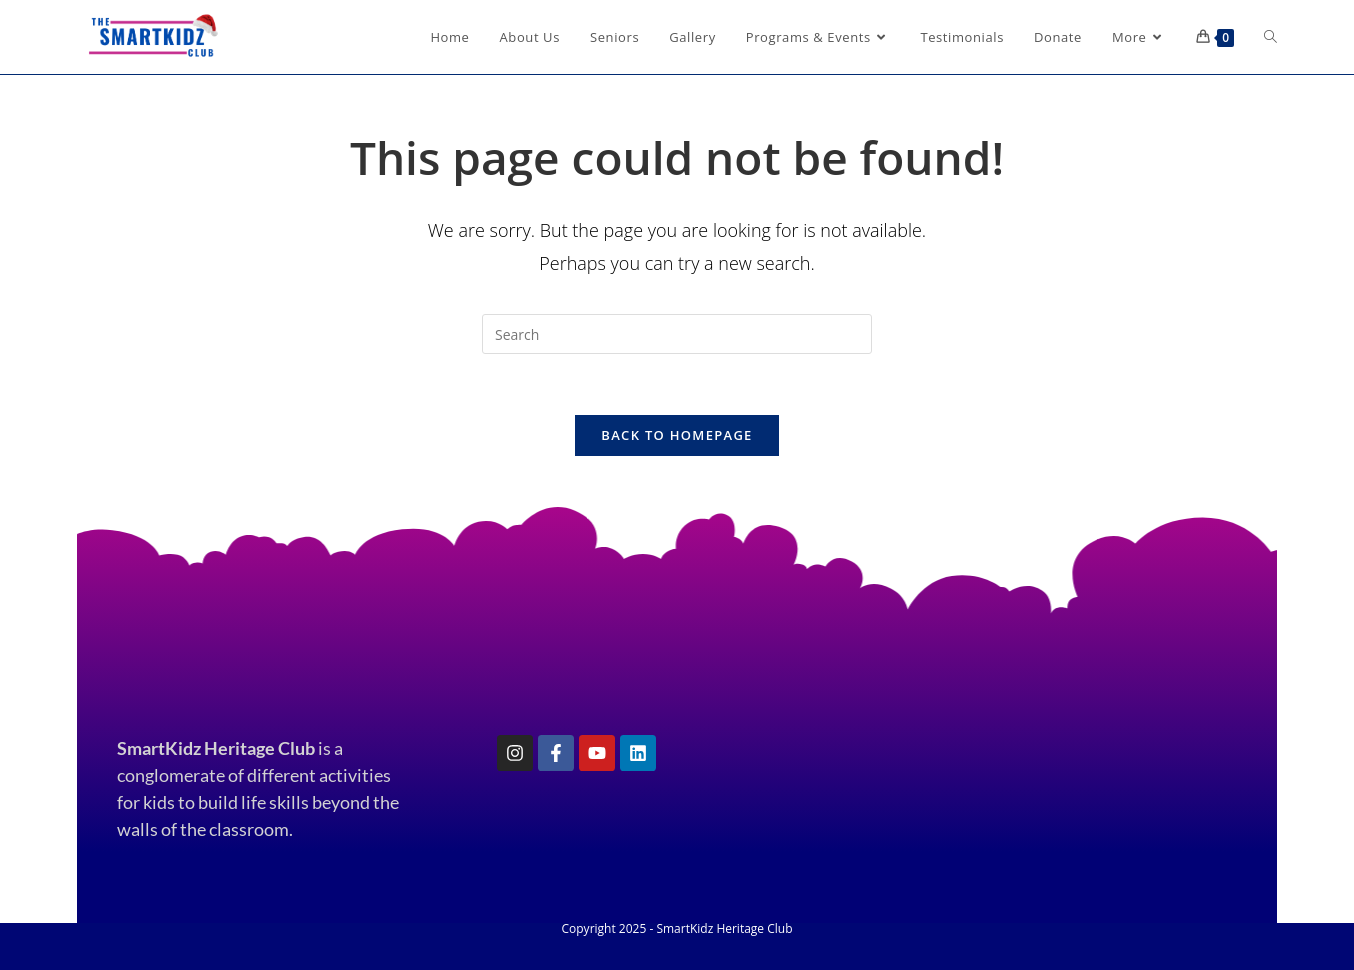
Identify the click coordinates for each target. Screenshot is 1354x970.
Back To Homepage (676, 435)
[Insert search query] (677, 334)
